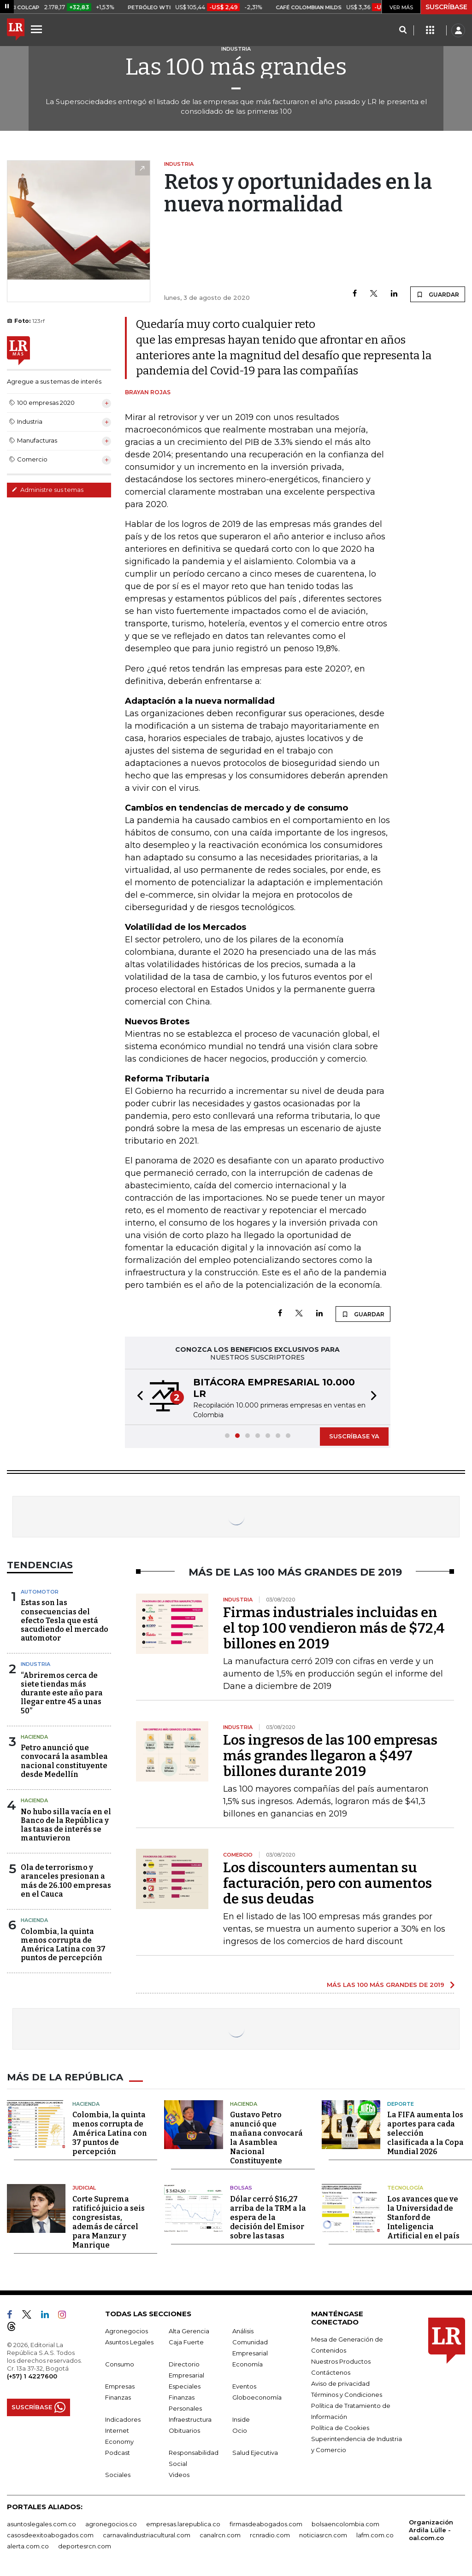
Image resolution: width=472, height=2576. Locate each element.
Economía (247, 2364)
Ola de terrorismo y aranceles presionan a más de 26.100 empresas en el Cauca (66, 1880)
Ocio (239, 2430)
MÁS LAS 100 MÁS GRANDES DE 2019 (385, 1984)
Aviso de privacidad (340, 2383)
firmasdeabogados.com (266, 2524)
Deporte (400, 2104)
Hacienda (34, 1737)
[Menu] (38, 29)
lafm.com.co (375, 2535)
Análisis (243, 2331)
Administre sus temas (47, 489)
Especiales (185, 2386)
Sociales (117, 2474)
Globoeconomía (257, 2397)
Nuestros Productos (341, 2361)
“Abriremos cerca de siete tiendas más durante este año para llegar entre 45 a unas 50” (62, 1693)
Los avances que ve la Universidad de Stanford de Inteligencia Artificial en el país (423, 2217)
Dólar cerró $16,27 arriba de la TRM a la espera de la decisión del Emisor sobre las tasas (268, 2217)
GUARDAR (437, 294)
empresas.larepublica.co (183, 2524)
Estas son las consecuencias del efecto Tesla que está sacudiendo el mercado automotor (64, 1620)
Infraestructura (190, 2419)
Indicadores (123, 2419)
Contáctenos (330, 2372)
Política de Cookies (340, 2427)
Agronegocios (126, 2331)
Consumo (119, 2364)
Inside (241, 2419)
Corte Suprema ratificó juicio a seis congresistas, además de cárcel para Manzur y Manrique (108, 2222)
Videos (179, 2474)
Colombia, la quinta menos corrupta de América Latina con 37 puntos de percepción (63, 1945)
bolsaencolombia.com (345, 2524)
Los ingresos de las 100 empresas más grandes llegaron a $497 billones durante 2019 (330, 1756)
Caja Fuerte (186, 2342)
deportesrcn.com (84, 2546)
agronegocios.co (111, 2524)
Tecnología (405, 2188)
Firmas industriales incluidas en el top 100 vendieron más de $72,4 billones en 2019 (334, 1628)
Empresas (120, 2386)
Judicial (84, 2188)
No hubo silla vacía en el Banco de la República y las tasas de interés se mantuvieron (66, 1825)
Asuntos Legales (129, 2342)
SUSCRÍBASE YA (354, 1436)
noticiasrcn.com (323, 2535)
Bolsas (241, 2188)
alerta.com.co (28, 2546)
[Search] (402, 30)
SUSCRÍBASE (446, 7)
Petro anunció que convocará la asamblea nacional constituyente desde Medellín (64, 1761)
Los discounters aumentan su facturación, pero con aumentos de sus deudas (327, 1883)
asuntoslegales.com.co (41, 2524)
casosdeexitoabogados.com (50, 2535)
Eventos (244, 2386)
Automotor (40, 1592)
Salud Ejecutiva (255, 2452)
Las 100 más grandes (236, 67)
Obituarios (184, 2430)
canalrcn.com (220, 2535)
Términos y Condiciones (346, 2394)
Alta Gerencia (189, 2331)
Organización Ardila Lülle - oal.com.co (431, 2529)
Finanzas (118, 2397)
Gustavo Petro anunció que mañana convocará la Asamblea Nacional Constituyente (266, 2137)
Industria (35, 1664)
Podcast (117, 2452)
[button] (137, 1397)
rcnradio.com (270, 2535)
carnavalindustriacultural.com (146, 2535)
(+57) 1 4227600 (32, 2376)
